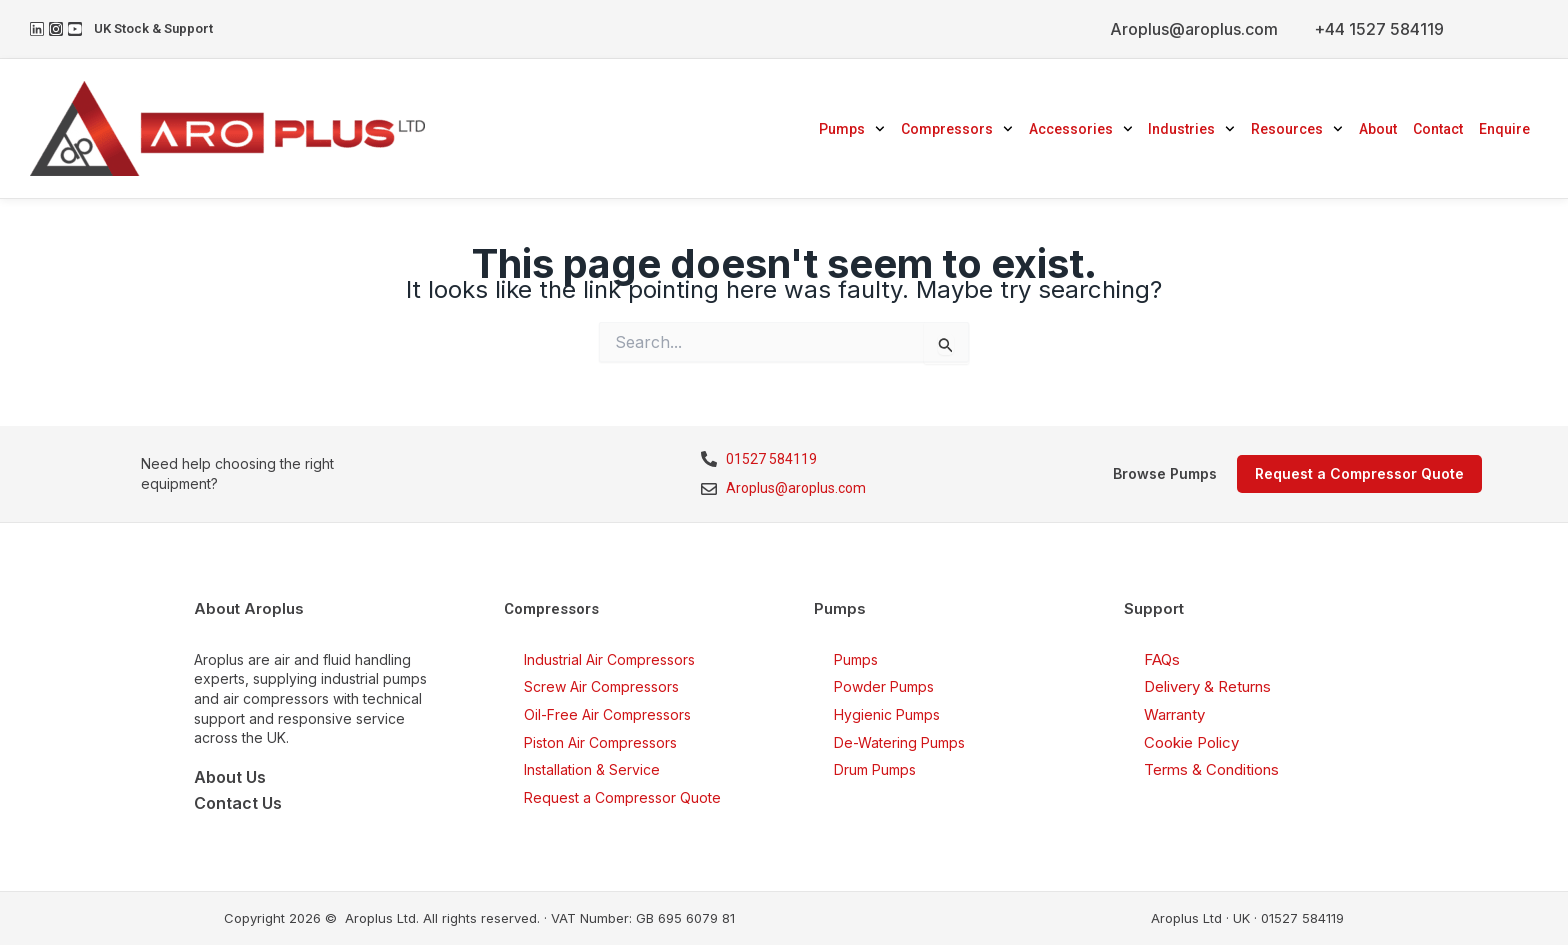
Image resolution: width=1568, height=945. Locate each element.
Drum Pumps (875, 769)
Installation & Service (592, 769)
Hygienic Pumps (887, 714)
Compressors (957, 129)
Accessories (1081, 129)
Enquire (1504, 129)
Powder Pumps (884, 686)
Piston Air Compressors (600, 742)
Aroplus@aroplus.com (1194, 29)
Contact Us (238, 803)
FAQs (1162, 659)
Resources (1297, 129)
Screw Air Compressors (601, 686)
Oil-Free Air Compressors (607, 714)
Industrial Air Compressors (609, 659)
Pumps (852, 129)
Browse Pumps (1165, 473)
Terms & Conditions (1211, 769)
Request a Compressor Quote (622, 797)
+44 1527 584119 (1379, 29)
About (1378, 129)
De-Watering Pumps (899, 742)
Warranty (1174, 714)
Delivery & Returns (1207, 686)
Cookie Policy (1191, 742)
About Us (230, 777)
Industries (1191, 129)
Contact (1438, 129)
